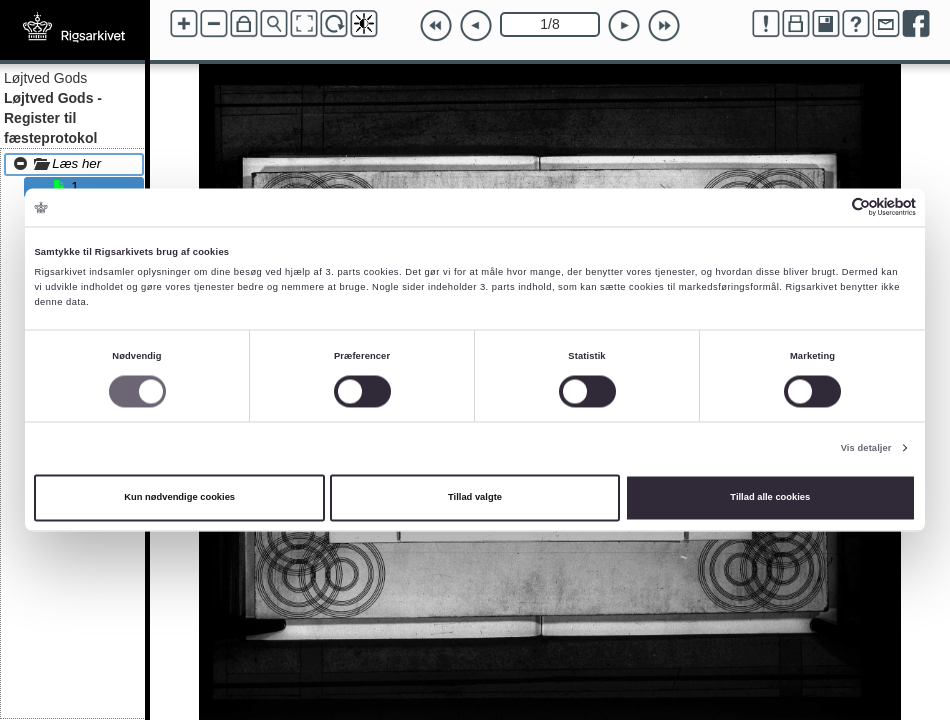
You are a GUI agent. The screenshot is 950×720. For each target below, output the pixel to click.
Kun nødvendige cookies (179, 498)
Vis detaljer (866, 448)
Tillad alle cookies (770, 498)
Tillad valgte (475, 498)
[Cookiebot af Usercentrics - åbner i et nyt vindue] (828, 207)
